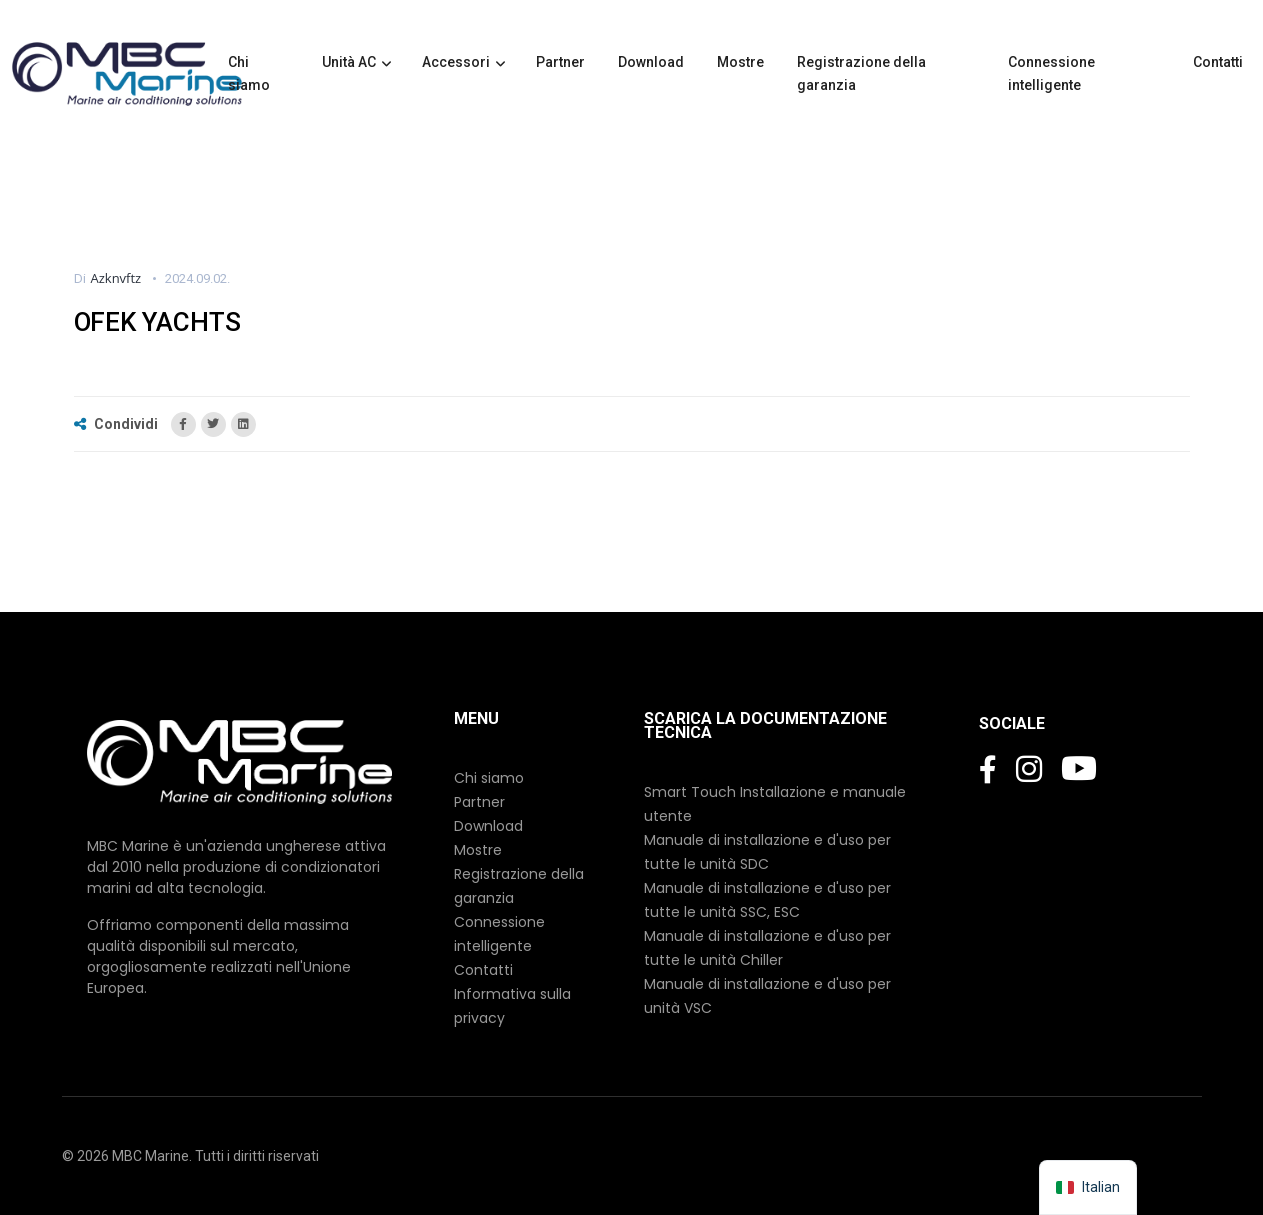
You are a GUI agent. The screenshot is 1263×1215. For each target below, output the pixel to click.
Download (652, 62)
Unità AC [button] (349, 62)
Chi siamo (250, 73)
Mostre (742, 62)
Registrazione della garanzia (861, 73)
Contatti (1219, 62)
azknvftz (116, 278)
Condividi (117, 424)
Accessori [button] (456, 62)
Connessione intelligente (1051, 73)
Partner (562, 62)
